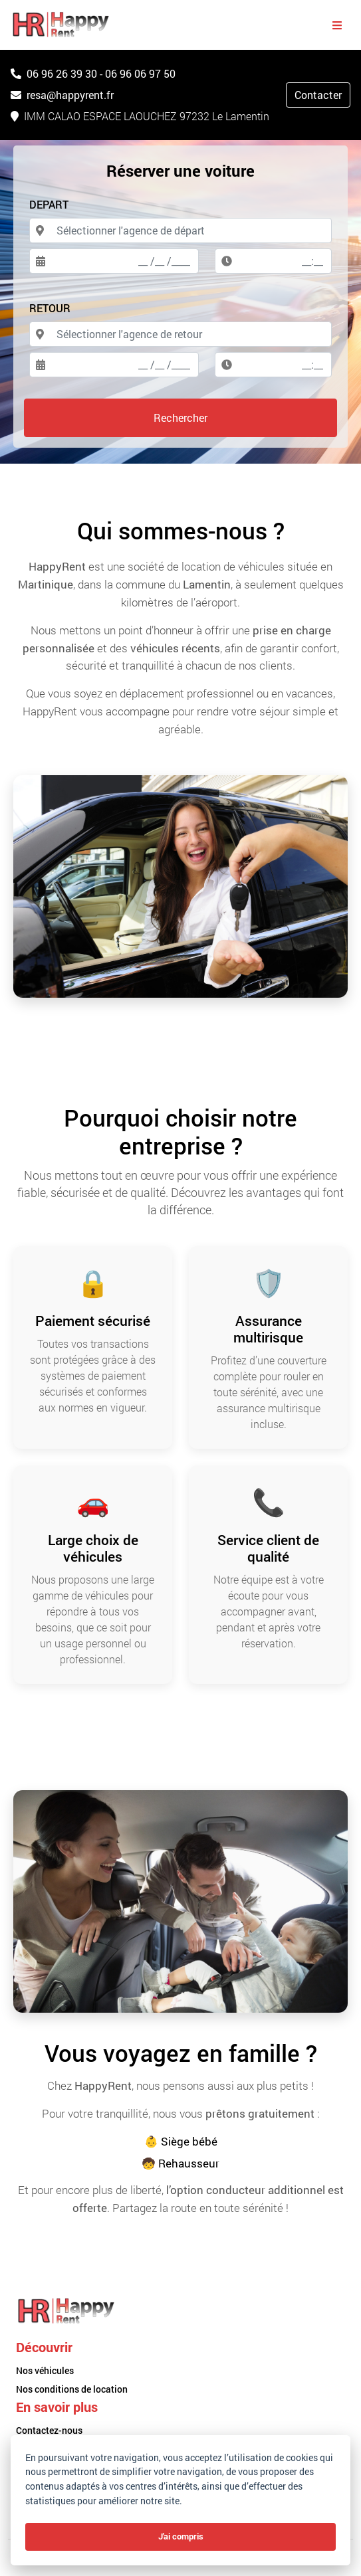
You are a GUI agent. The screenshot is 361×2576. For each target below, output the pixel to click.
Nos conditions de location (72, 2389)
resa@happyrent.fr (62, 95)
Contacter (318, 95)
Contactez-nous (49, 2430)
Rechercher (180, 417)
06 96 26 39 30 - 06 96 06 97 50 (93, 73)
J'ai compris (180, 2536)
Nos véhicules (45, 2370)
